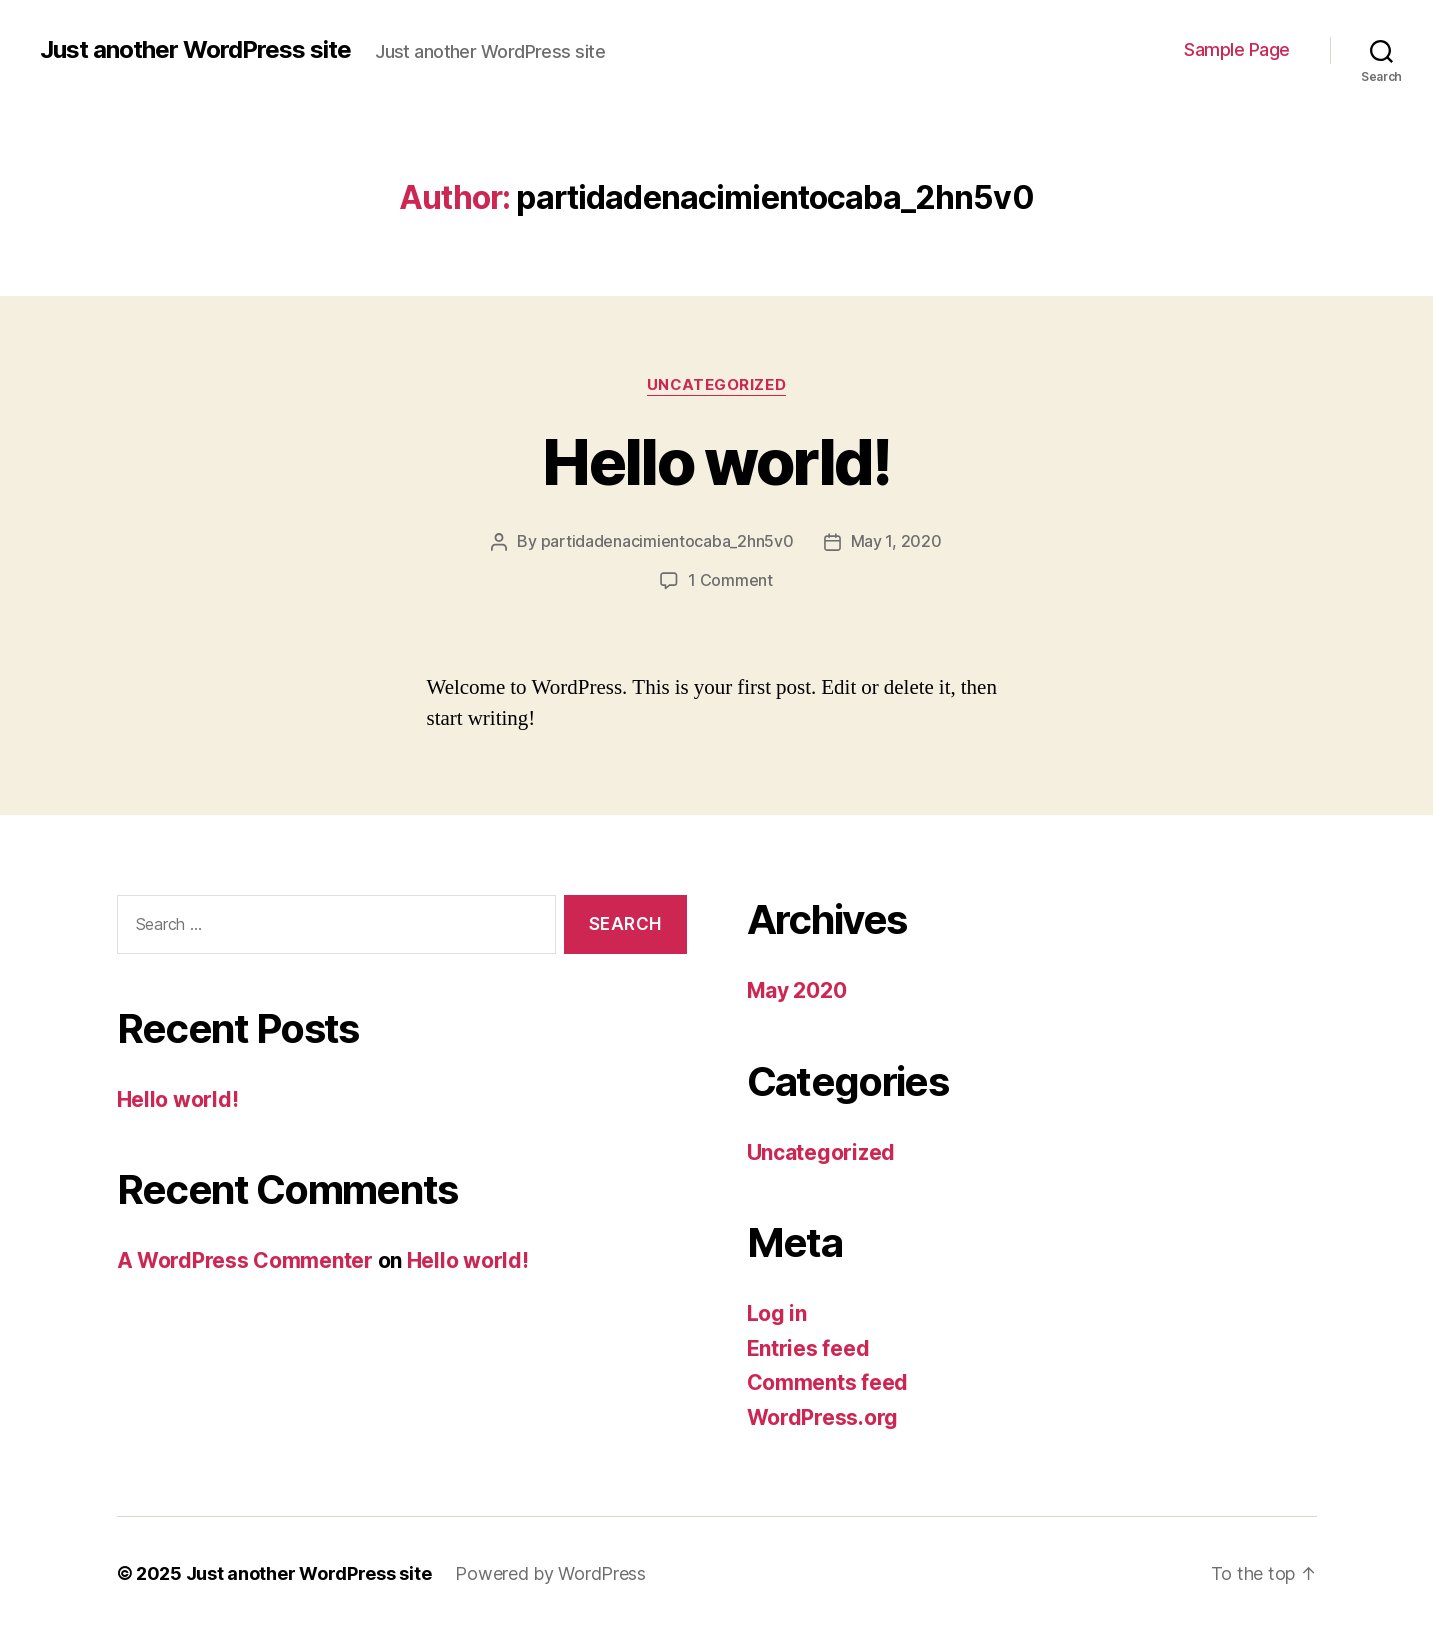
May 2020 (797, 988)
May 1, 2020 (896, 541)
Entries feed (808, 1346)
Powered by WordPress (550, 1571)
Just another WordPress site (195, 50)
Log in (777, 1311)
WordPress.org (823, 1415)
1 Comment (730, 579)
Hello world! (716, 461)
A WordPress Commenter (245, 1258)
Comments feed (828, 1380)
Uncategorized (716, 385)
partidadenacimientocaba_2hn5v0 (667, 541)
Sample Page (1237, 49)
